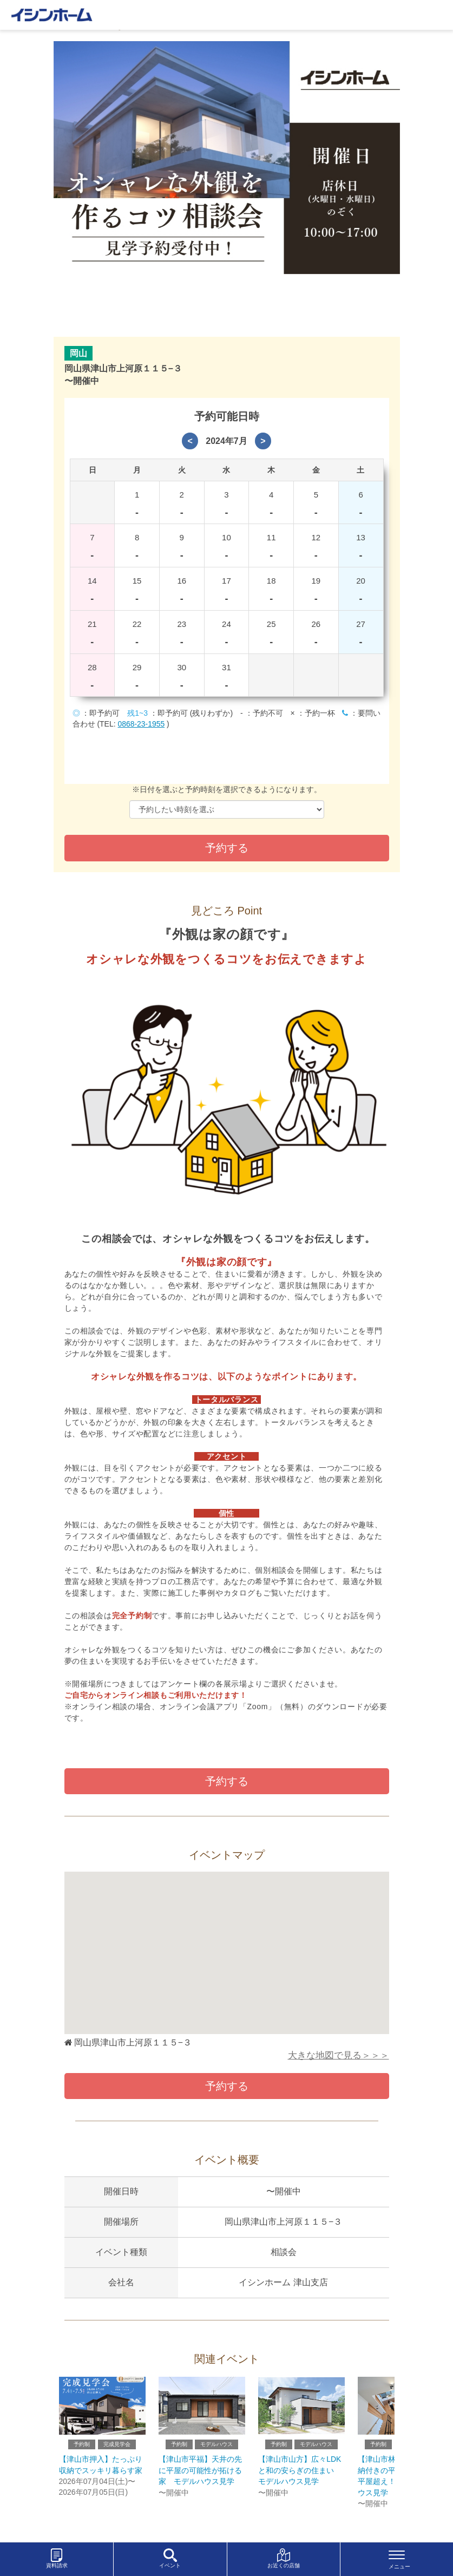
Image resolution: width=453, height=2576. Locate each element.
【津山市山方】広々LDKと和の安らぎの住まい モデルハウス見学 (300, 2477)
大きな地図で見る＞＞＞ (338, 2056)
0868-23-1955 (141, 724)
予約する (226, 1781)
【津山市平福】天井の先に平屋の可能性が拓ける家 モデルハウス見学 (200, 2477)
